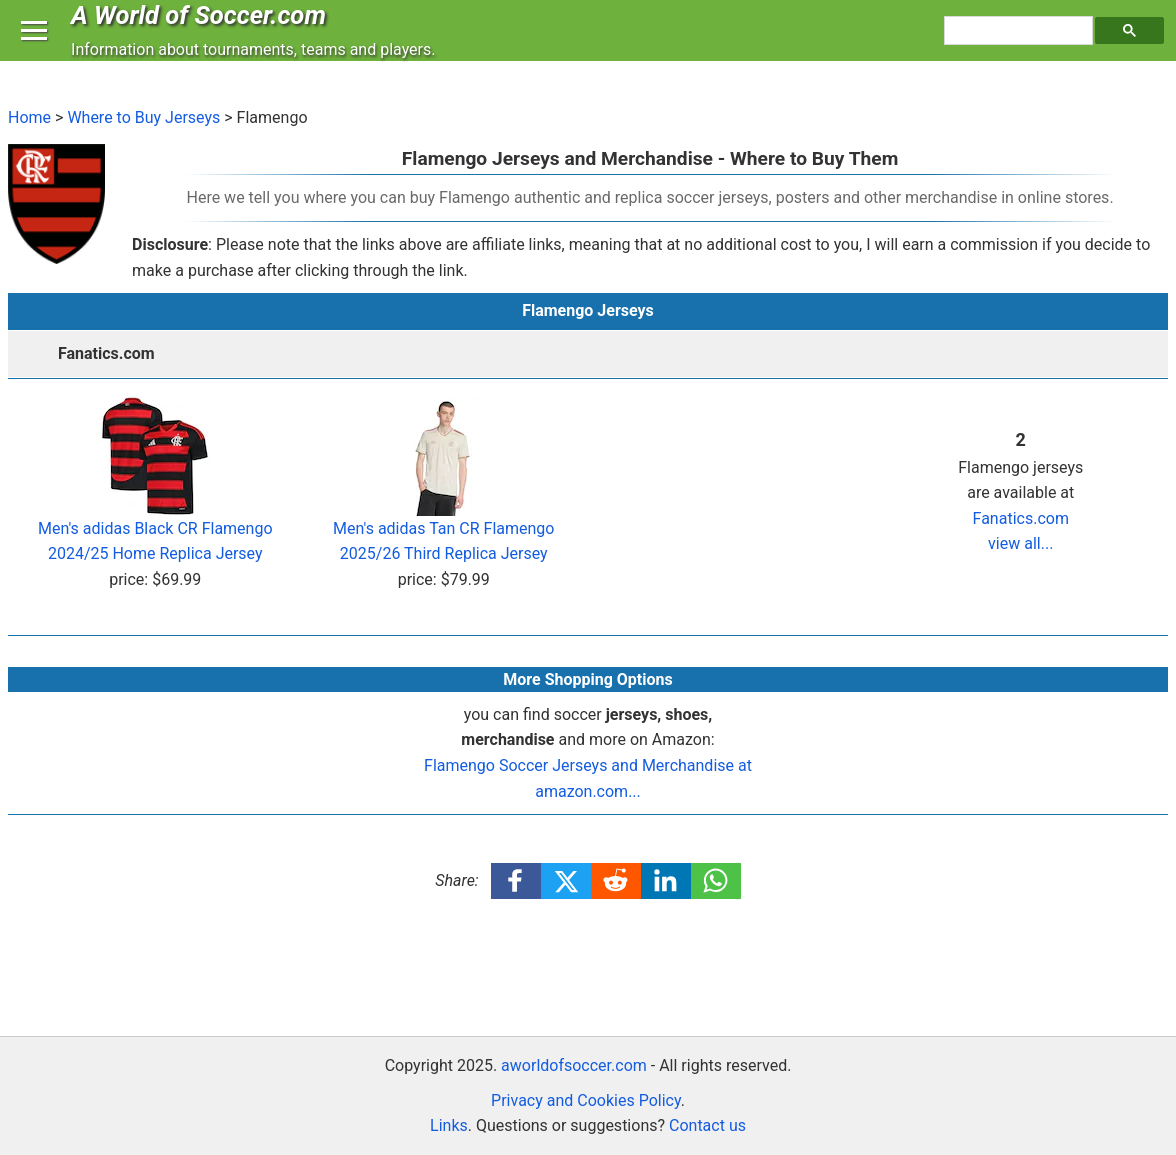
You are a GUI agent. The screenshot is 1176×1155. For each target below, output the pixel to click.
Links (449, 1125)
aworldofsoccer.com (574, 1065)
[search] (1021, 51)
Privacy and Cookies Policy (586, 1100)
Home (29, 117)
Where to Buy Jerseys (143, 117)
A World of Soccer (203, 34)
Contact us (707, 1125)
